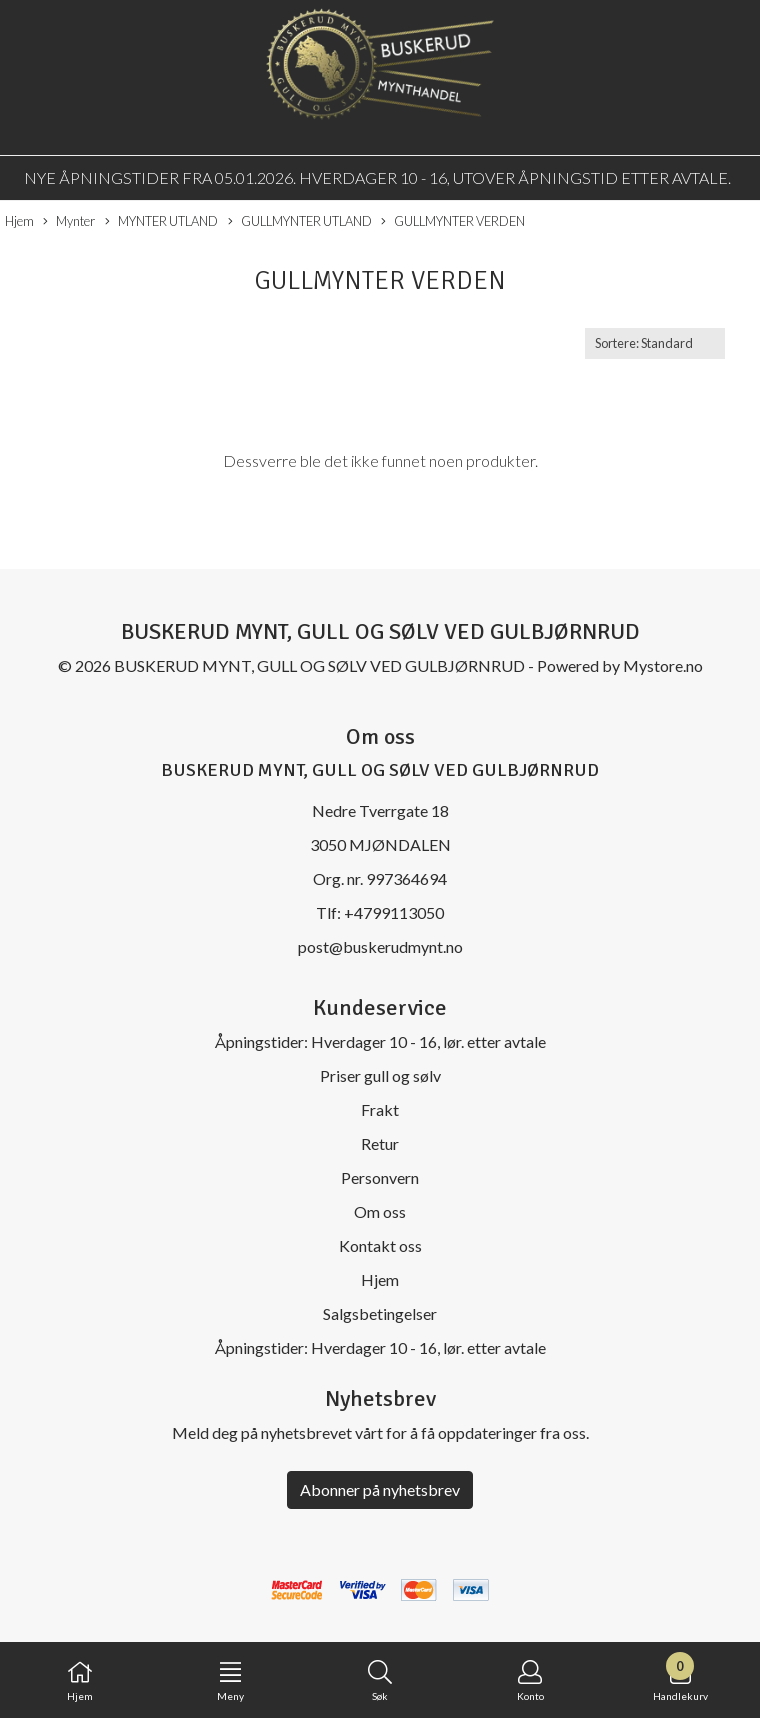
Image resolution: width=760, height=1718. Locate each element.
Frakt (380, 1109)
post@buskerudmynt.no (380, 946)
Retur (380, 1143)
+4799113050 (394, 912)
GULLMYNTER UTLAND (300, 222)
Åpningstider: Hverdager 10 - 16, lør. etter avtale (380, 1041)
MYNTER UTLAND (161, 222)
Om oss (380, 1211)
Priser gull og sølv (380, 1075)
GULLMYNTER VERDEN (453, 222)
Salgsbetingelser (380, 1313)
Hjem (19, 221)
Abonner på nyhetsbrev (380, 1489)
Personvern (380, 1177)
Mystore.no (663, 665)
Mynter (69, 222)
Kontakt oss (380, 1245)
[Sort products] (655, 343)
